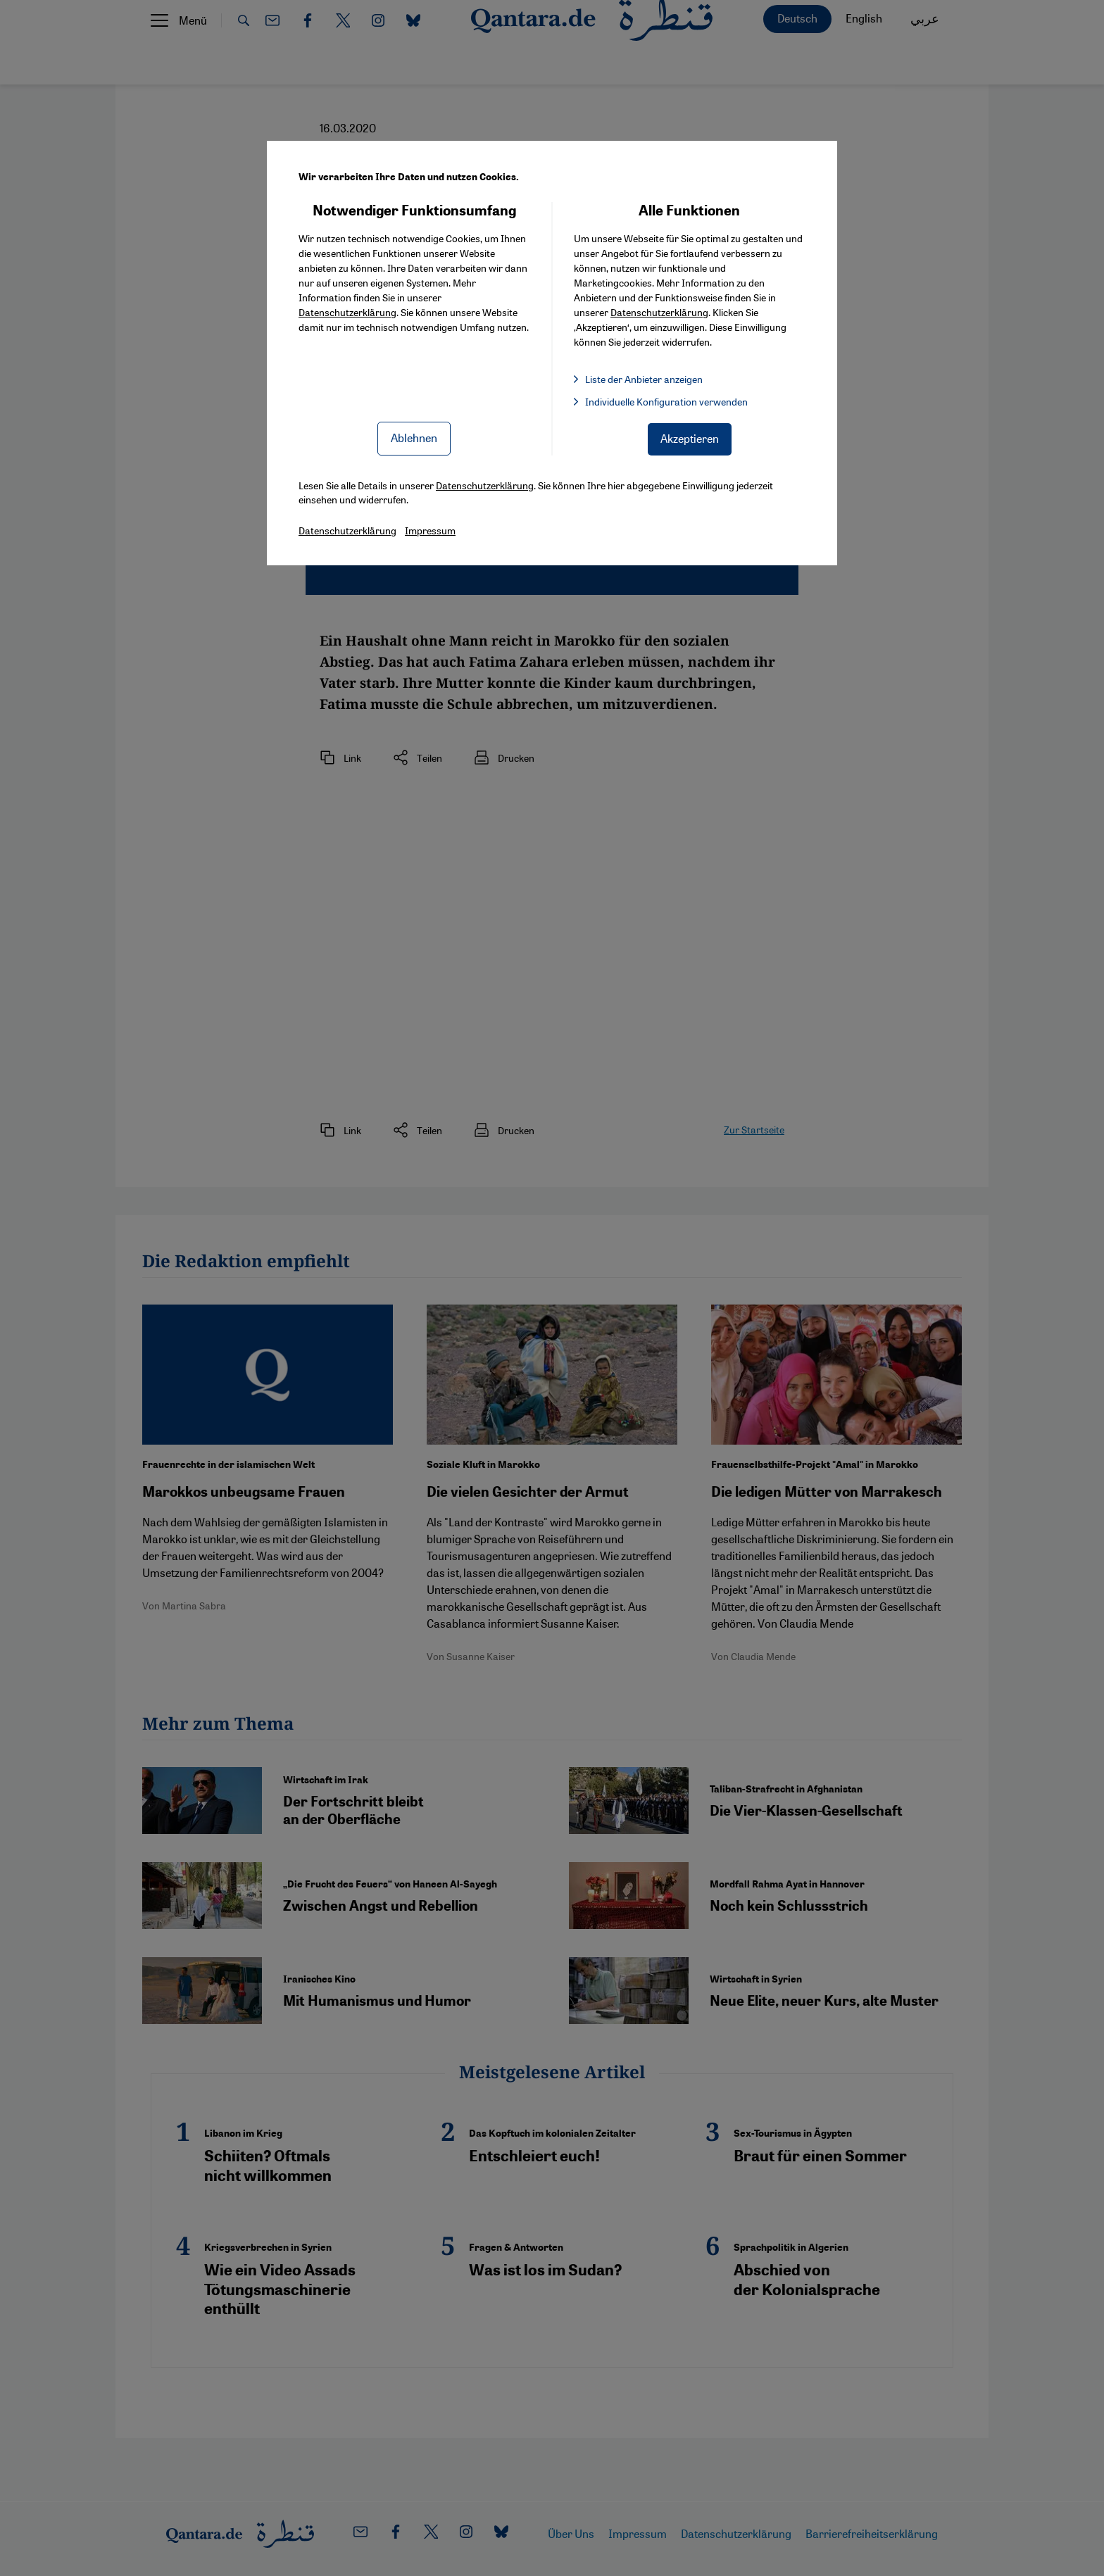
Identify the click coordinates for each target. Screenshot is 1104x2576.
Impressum (430, 530)
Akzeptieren (689, 438)
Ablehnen (414, 437)
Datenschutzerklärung (347, 312)
